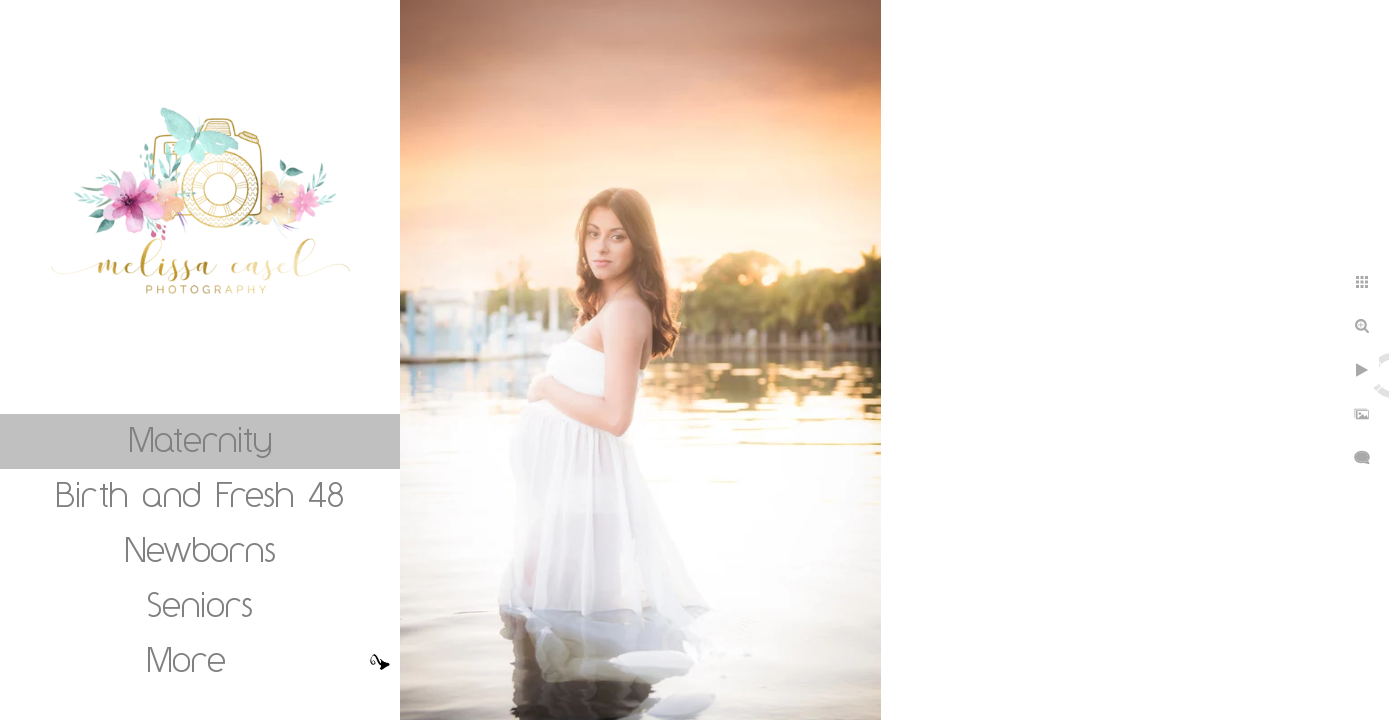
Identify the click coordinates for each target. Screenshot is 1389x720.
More (186, 659)
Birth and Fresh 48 (200, 494)
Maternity (200, 439)
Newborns (200, 549)
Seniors (200, 604)
